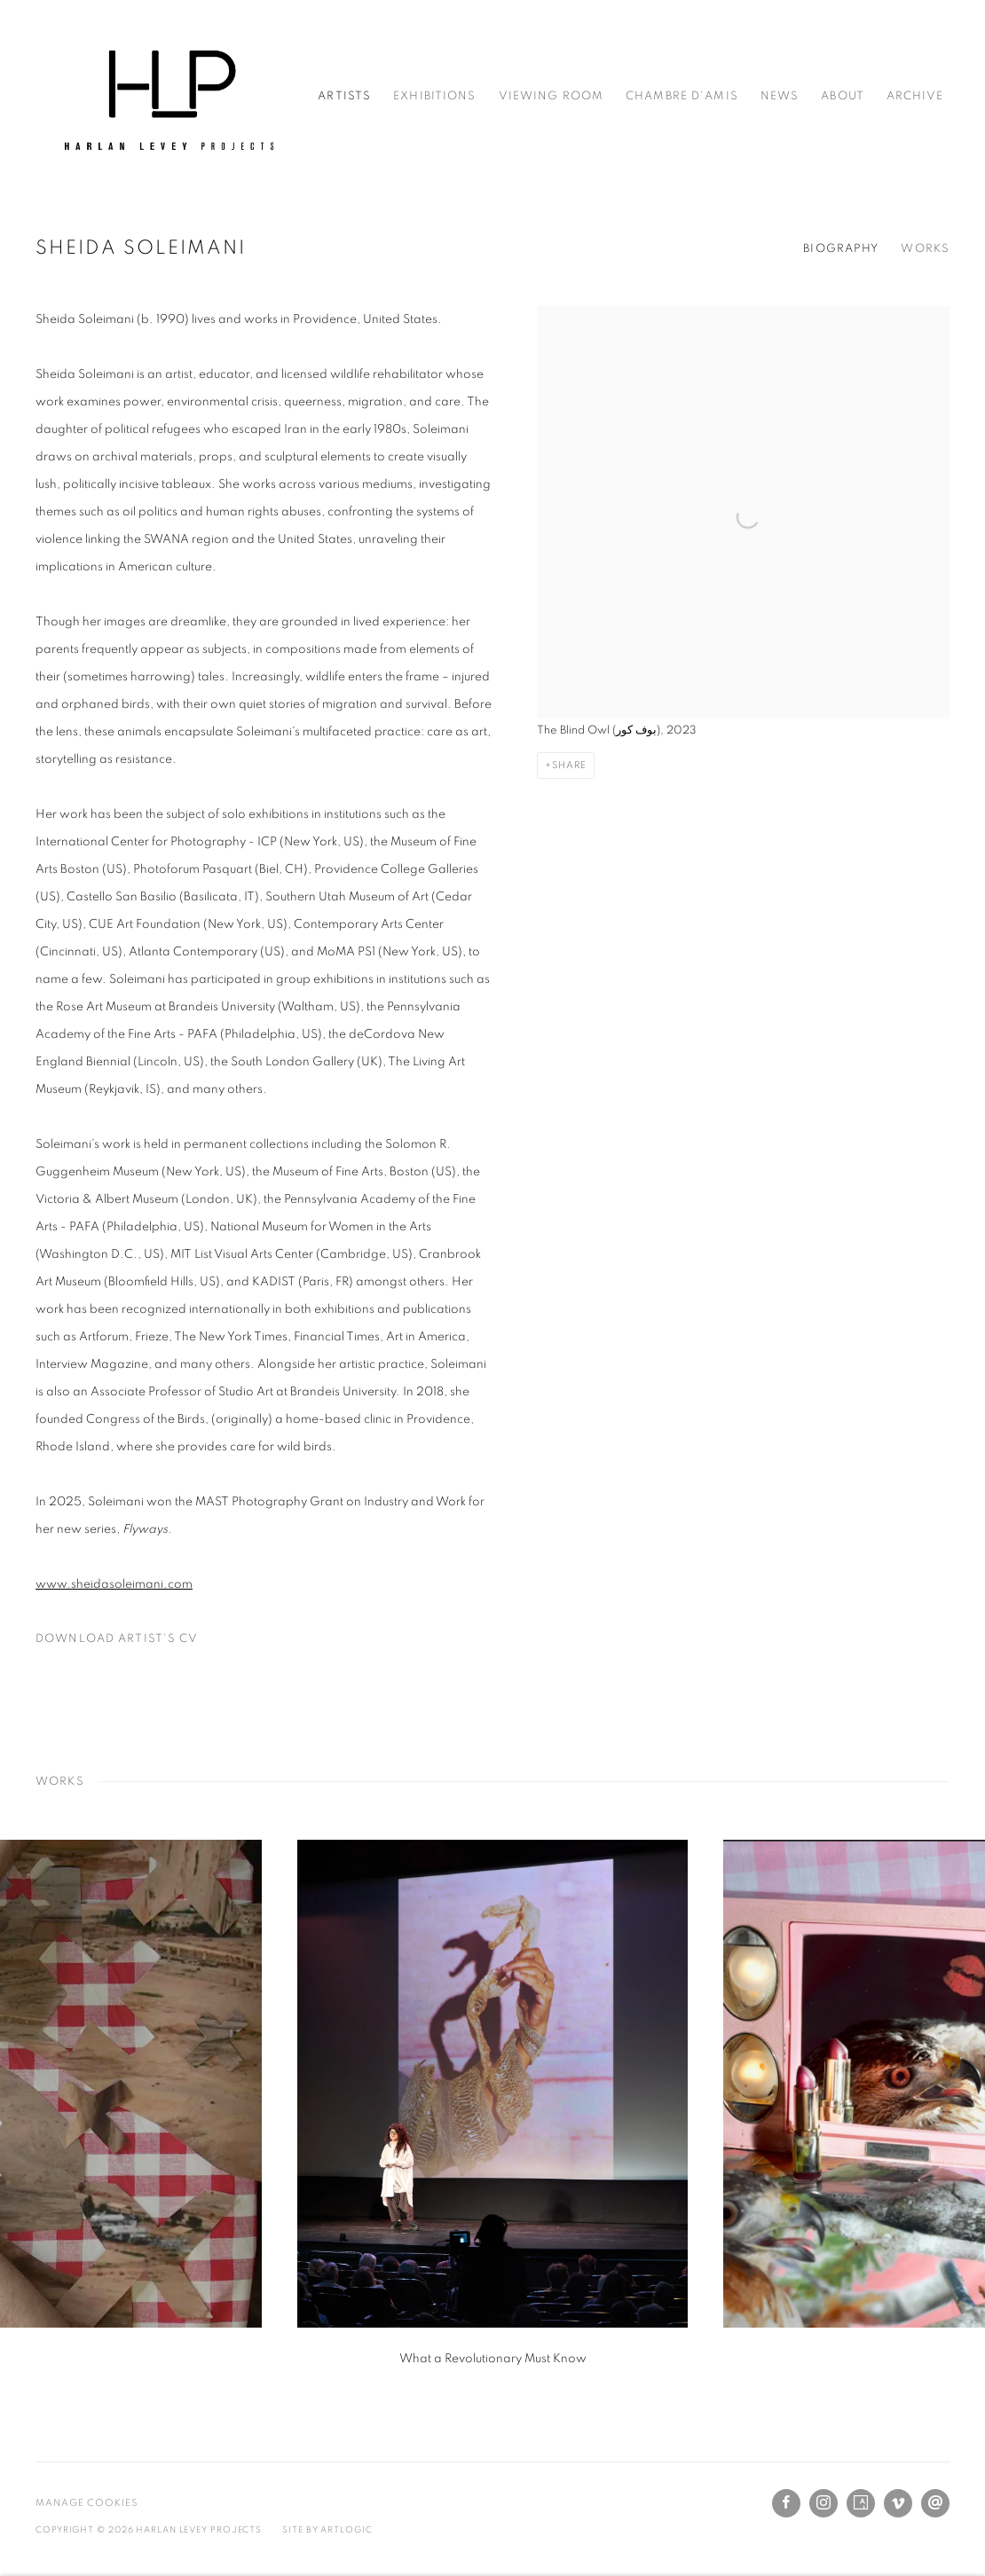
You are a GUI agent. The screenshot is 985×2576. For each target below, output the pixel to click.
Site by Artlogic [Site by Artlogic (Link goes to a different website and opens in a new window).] (327, 2529)
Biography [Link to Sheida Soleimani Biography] (841, 249)
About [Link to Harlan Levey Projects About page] (842, 96)
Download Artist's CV (125, 1643)
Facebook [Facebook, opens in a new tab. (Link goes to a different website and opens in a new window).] (786, 2503)
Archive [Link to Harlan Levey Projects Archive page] (914, 96)
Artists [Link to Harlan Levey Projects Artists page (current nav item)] (344, 96)
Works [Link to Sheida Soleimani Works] (925, 249)
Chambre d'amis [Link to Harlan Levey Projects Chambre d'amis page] (682, 96)
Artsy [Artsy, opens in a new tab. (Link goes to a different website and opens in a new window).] (861, 2503)
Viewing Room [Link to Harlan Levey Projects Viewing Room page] (551, 96)
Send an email (935, 2503)
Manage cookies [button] (86, 2503)
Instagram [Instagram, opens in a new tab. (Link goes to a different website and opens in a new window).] (823, 2503)
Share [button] (569, 765)
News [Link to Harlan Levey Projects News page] (780, 96)
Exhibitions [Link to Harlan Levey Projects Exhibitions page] (434, 96)
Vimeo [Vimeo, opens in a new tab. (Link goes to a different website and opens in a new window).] (898, 2503)
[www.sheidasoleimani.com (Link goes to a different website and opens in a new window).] (114, 1584)
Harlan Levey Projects (167, 96)
